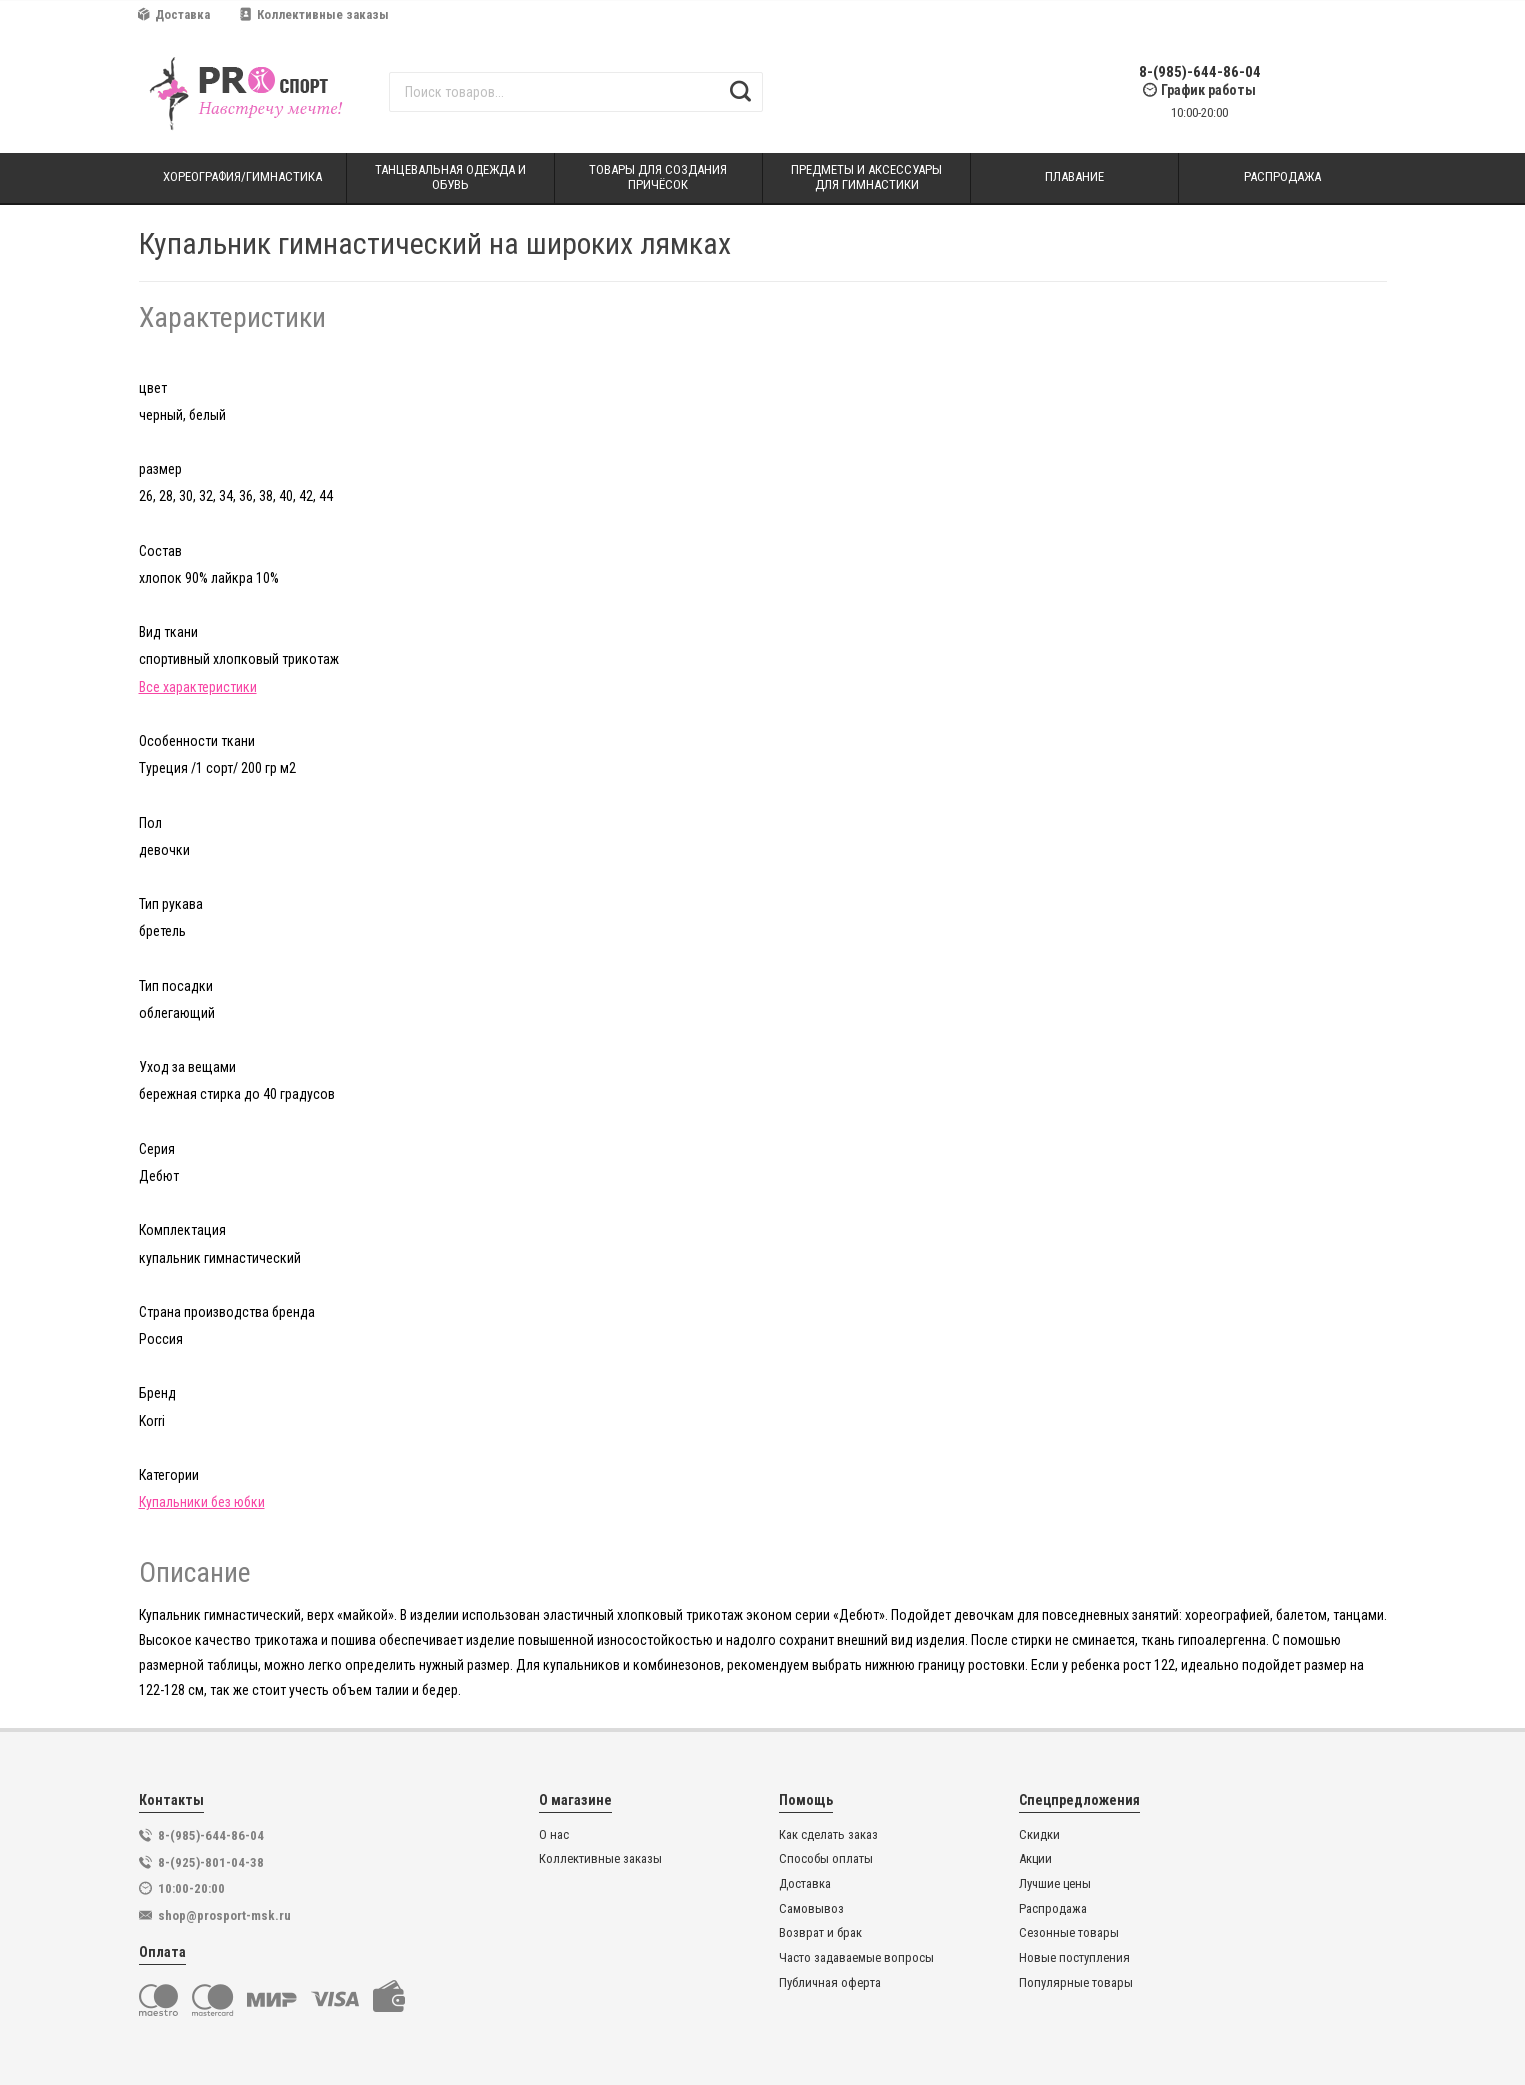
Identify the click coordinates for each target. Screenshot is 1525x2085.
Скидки (1039, 1835)
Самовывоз (811, 1909)
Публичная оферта (830, 1983)
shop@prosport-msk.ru (224, 1915)
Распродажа (1053, 1909)
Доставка (174, 14)
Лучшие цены (1055, 1884)
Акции (1035, 1859)
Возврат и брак (820, 1933)
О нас (554, 1835)
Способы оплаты (826, 1859)
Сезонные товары (1069, 1933)
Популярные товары (1076, 1983)
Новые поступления (1074, 1958)
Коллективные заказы (314, 14)
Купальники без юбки (202, 1502)
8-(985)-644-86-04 (1200, 72)
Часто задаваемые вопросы (856, 1958)
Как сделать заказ (828, 1835)
